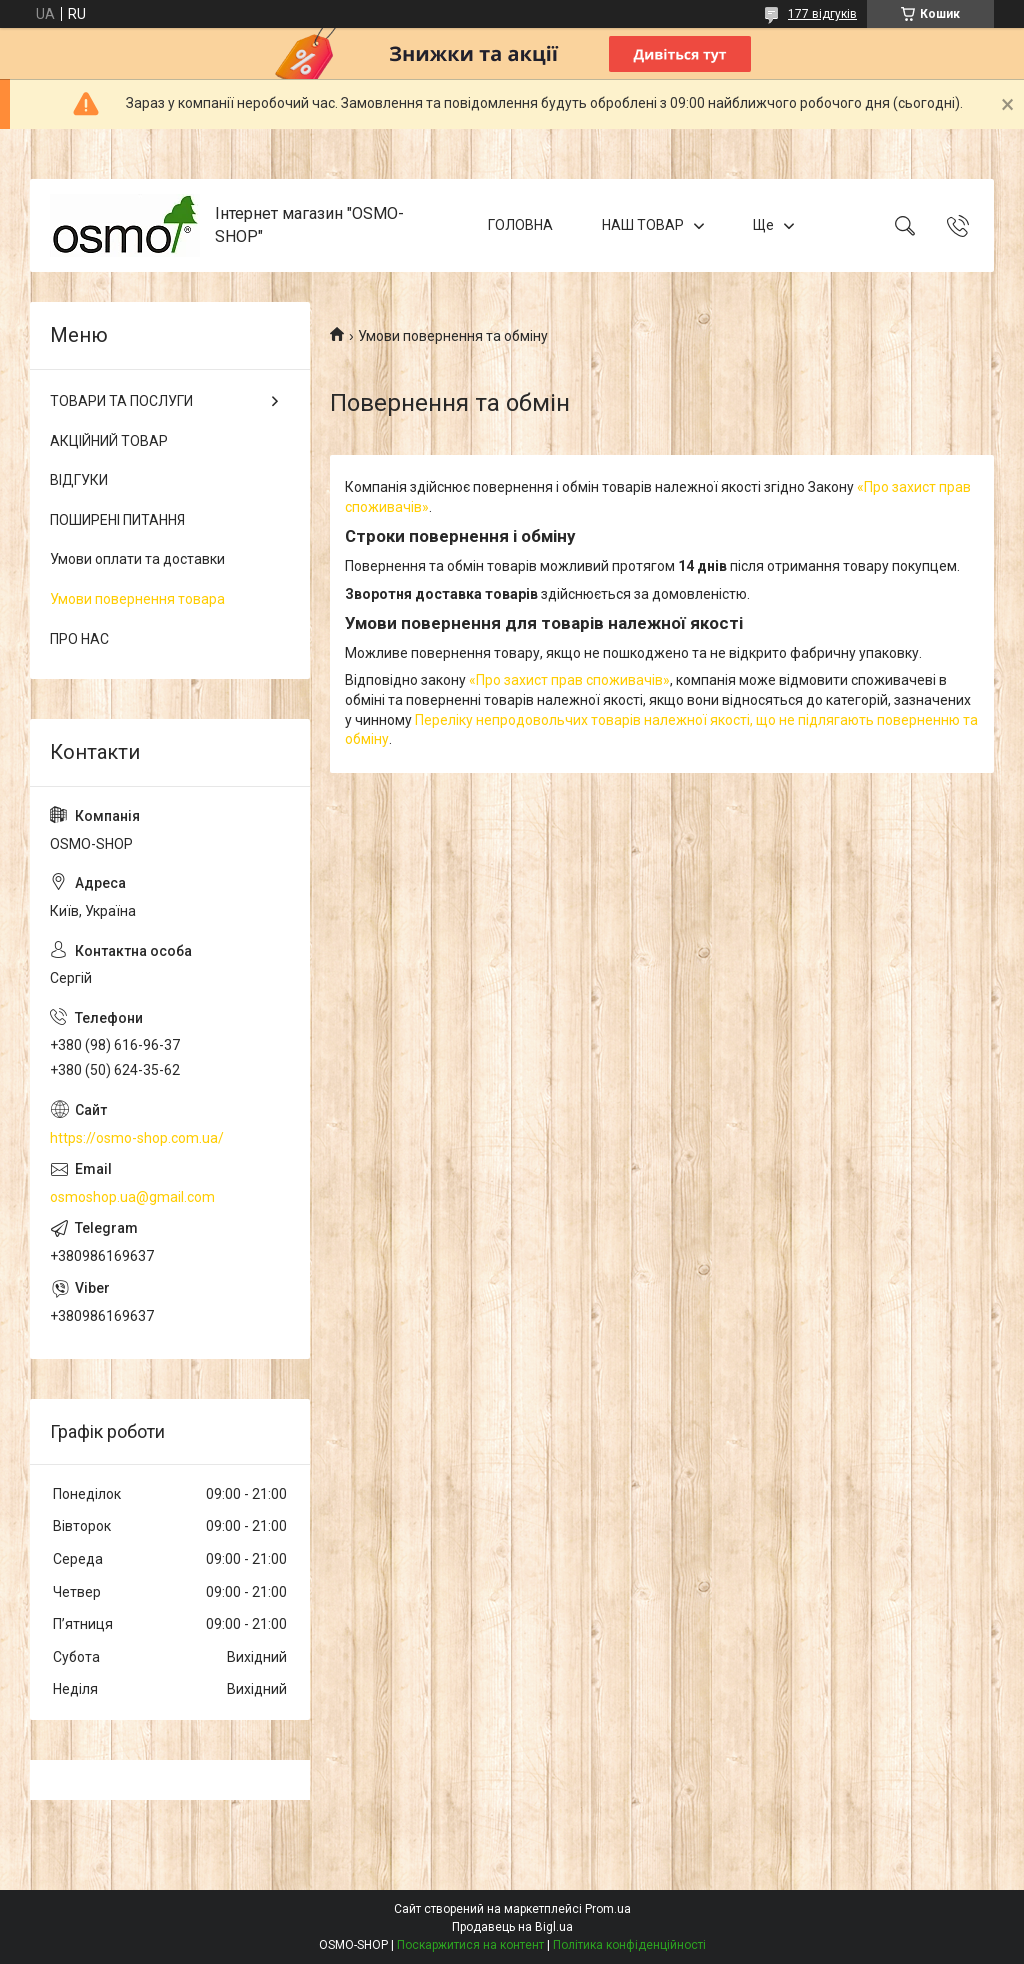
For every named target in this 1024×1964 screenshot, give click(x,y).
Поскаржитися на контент (470, 1945)
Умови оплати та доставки (137, 559)
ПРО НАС (79, 639)
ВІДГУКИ (79, 480)
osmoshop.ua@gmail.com (132, 1197)
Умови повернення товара (137, 599)
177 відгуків (822, 14)
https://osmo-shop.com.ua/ (137, 1138)
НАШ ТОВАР (643, 225)
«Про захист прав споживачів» (569, 680)
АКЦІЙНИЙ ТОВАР (109, 441)
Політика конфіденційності (629, 1945)
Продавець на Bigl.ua (512, 1927)
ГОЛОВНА (520, 225)
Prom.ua (608, 1909)
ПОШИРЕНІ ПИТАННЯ (117, 520)
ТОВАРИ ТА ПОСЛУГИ (121, 401)
